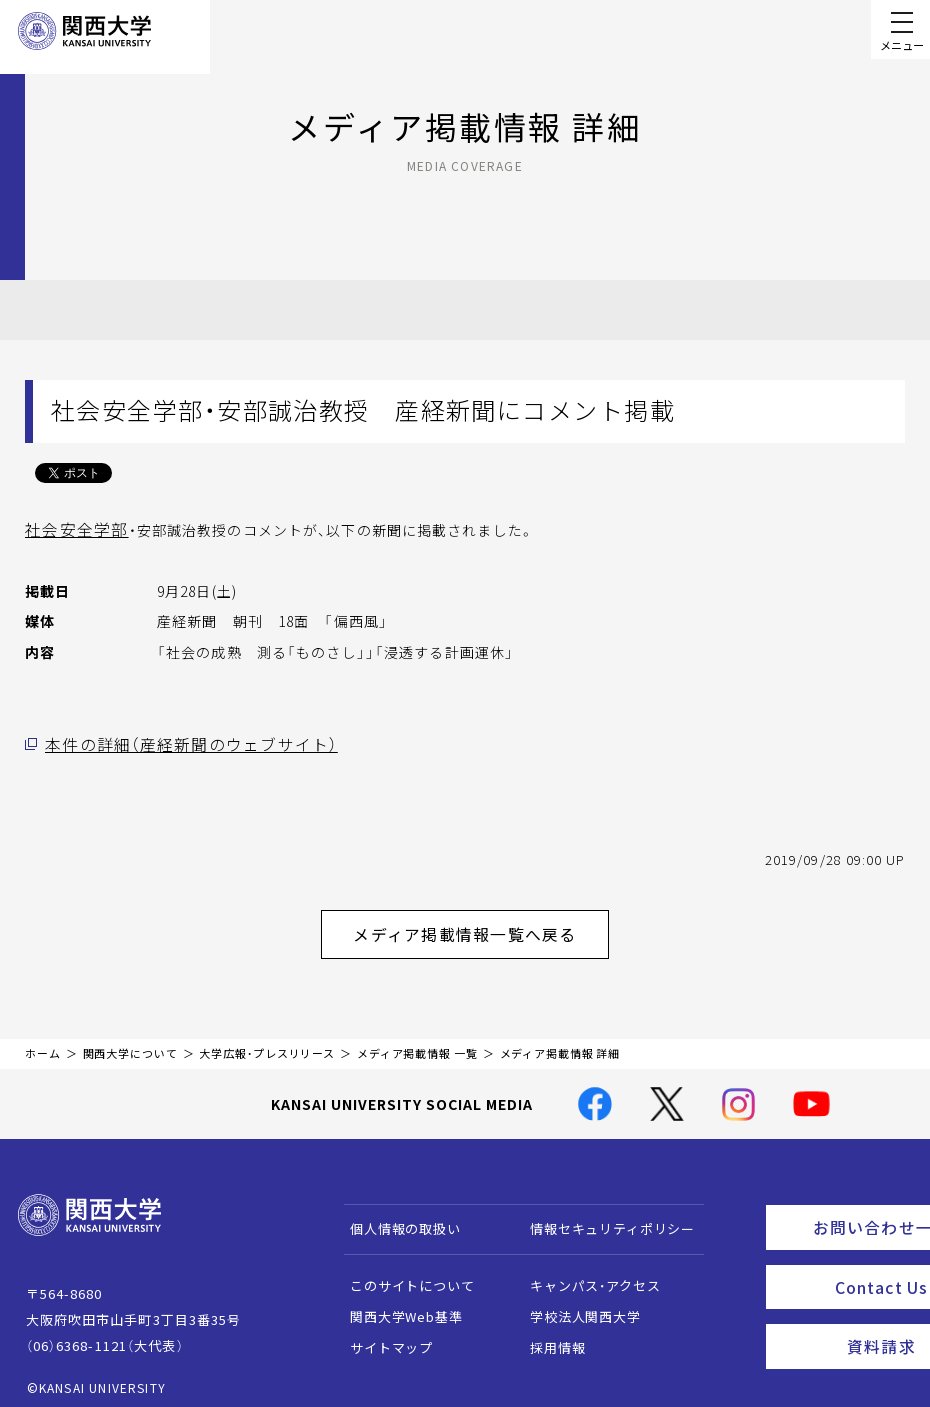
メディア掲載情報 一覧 (417, 1042)
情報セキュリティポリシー (603, 1217)
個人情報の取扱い (396, 1217)
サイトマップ (382, 1336)
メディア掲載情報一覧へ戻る (481, 927)
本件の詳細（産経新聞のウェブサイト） (174, 743)
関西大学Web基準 (397, 1305)
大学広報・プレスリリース (267, 1042)
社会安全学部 (70, 529)
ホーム (43, 1042)
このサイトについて (403, 1274)
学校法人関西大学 (576, 1305)
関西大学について (130, 1042)
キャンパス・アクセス (586, 1274)
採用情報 (548, 1336)
